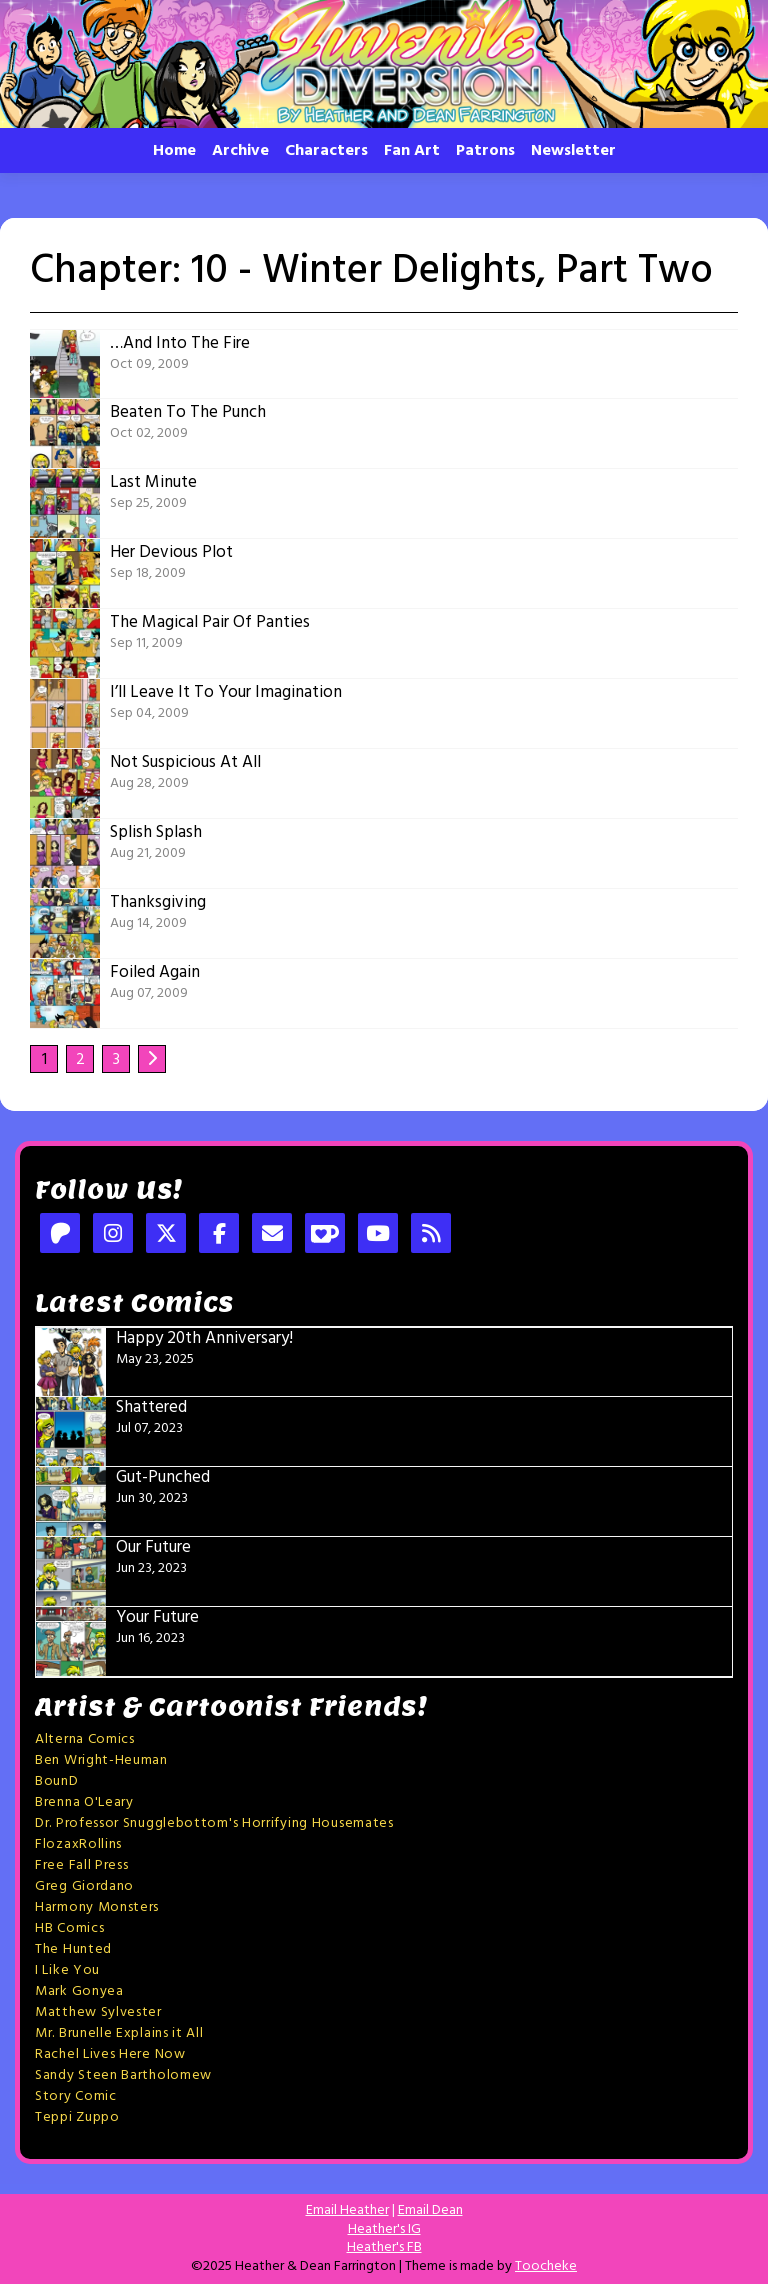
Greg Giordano (84, 1886)
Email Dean (430, 2210)
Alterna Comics (85, 1739)
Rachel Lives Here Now (110, 2054)
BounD (57, 1781)
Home (174, 151)
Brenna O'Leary (84, 1802)
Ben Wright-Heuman (101, 1760)
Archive (240, 151)
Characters (326, 151)
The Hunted (73, 1949)
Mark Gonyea (79, 1991)
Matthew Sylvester (98, 2012)
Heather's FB (384, 2247)
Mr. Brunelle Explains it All (119, 2033)
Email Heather (347, 2210)
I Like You (67, 1970)
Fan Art (412, 151)
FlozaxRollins (78, 1844)
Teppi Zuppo (77, 2117)
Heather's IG (384, 2229)
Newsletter (573, 151)
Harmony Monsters (97, 1907)
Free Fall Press (82, 1865)
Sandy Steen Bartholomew (123, 2075)
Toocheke (546, 2266)
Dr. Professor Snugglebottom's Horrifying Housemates (214, 1823)
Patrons (485, 151)
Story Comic (76, 2096)
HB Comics (69, 1928)
